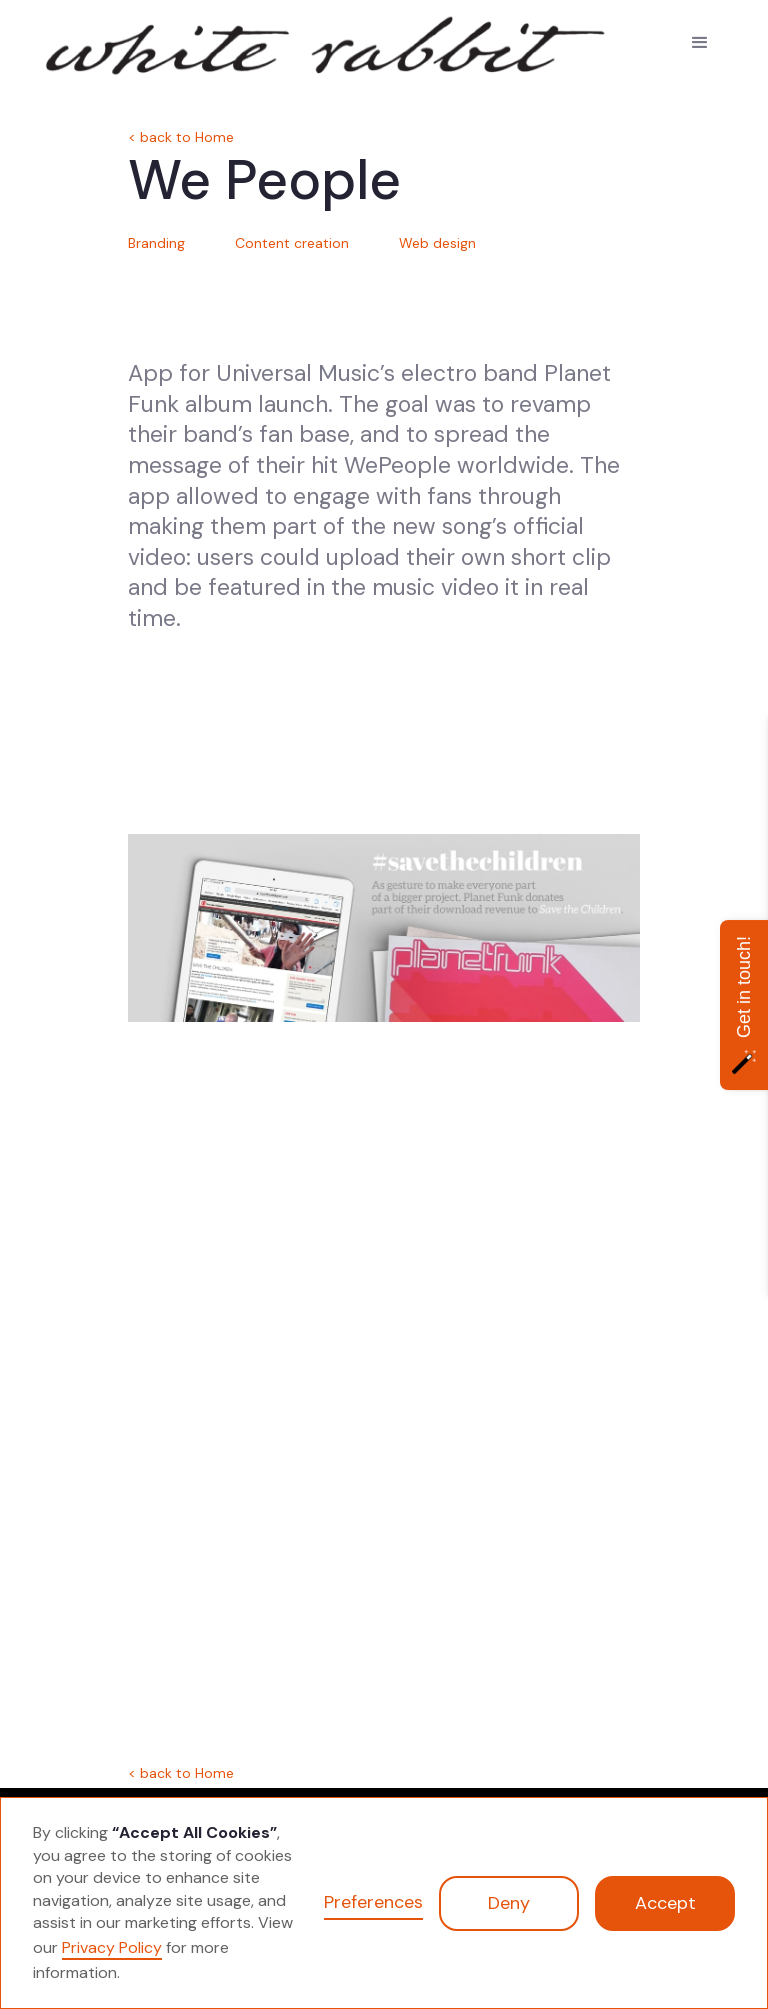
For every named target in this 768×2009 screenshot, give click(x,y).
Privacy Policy (112, 1947)
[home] (148, 41)
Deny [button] (509, 1903)
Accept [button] (665, 1903)
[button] (700, 43)
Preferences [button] (373, 1902)
